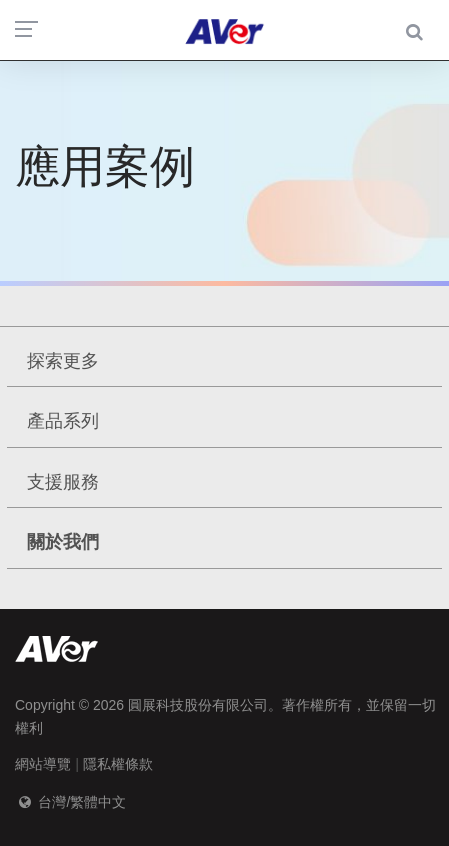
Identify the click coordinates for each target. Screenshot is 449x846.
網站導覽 (43, 764)
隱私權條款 (118, 764)
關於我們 (63, 542)
